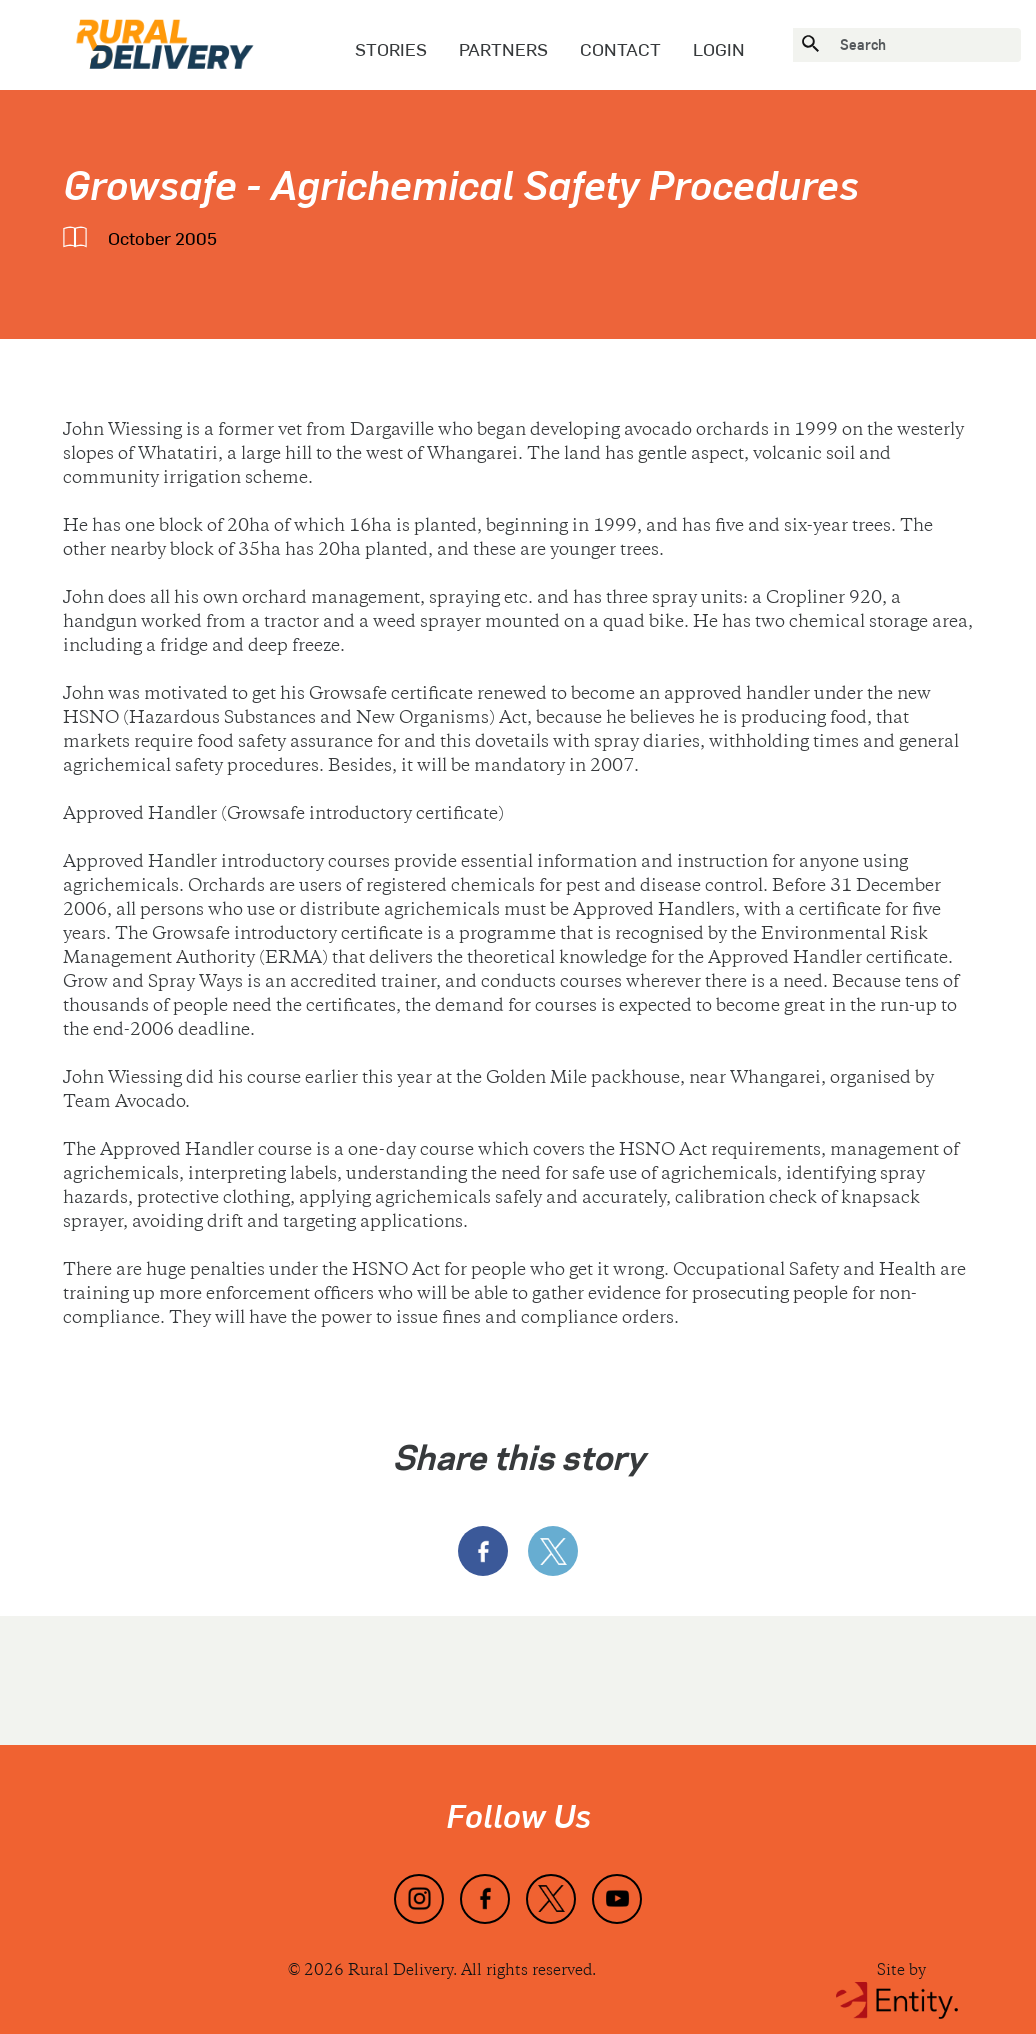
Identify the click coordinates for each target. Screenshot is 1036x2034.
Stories (391, 49)
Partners (503, 49)
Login (719, 49)
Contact (620, 49)
